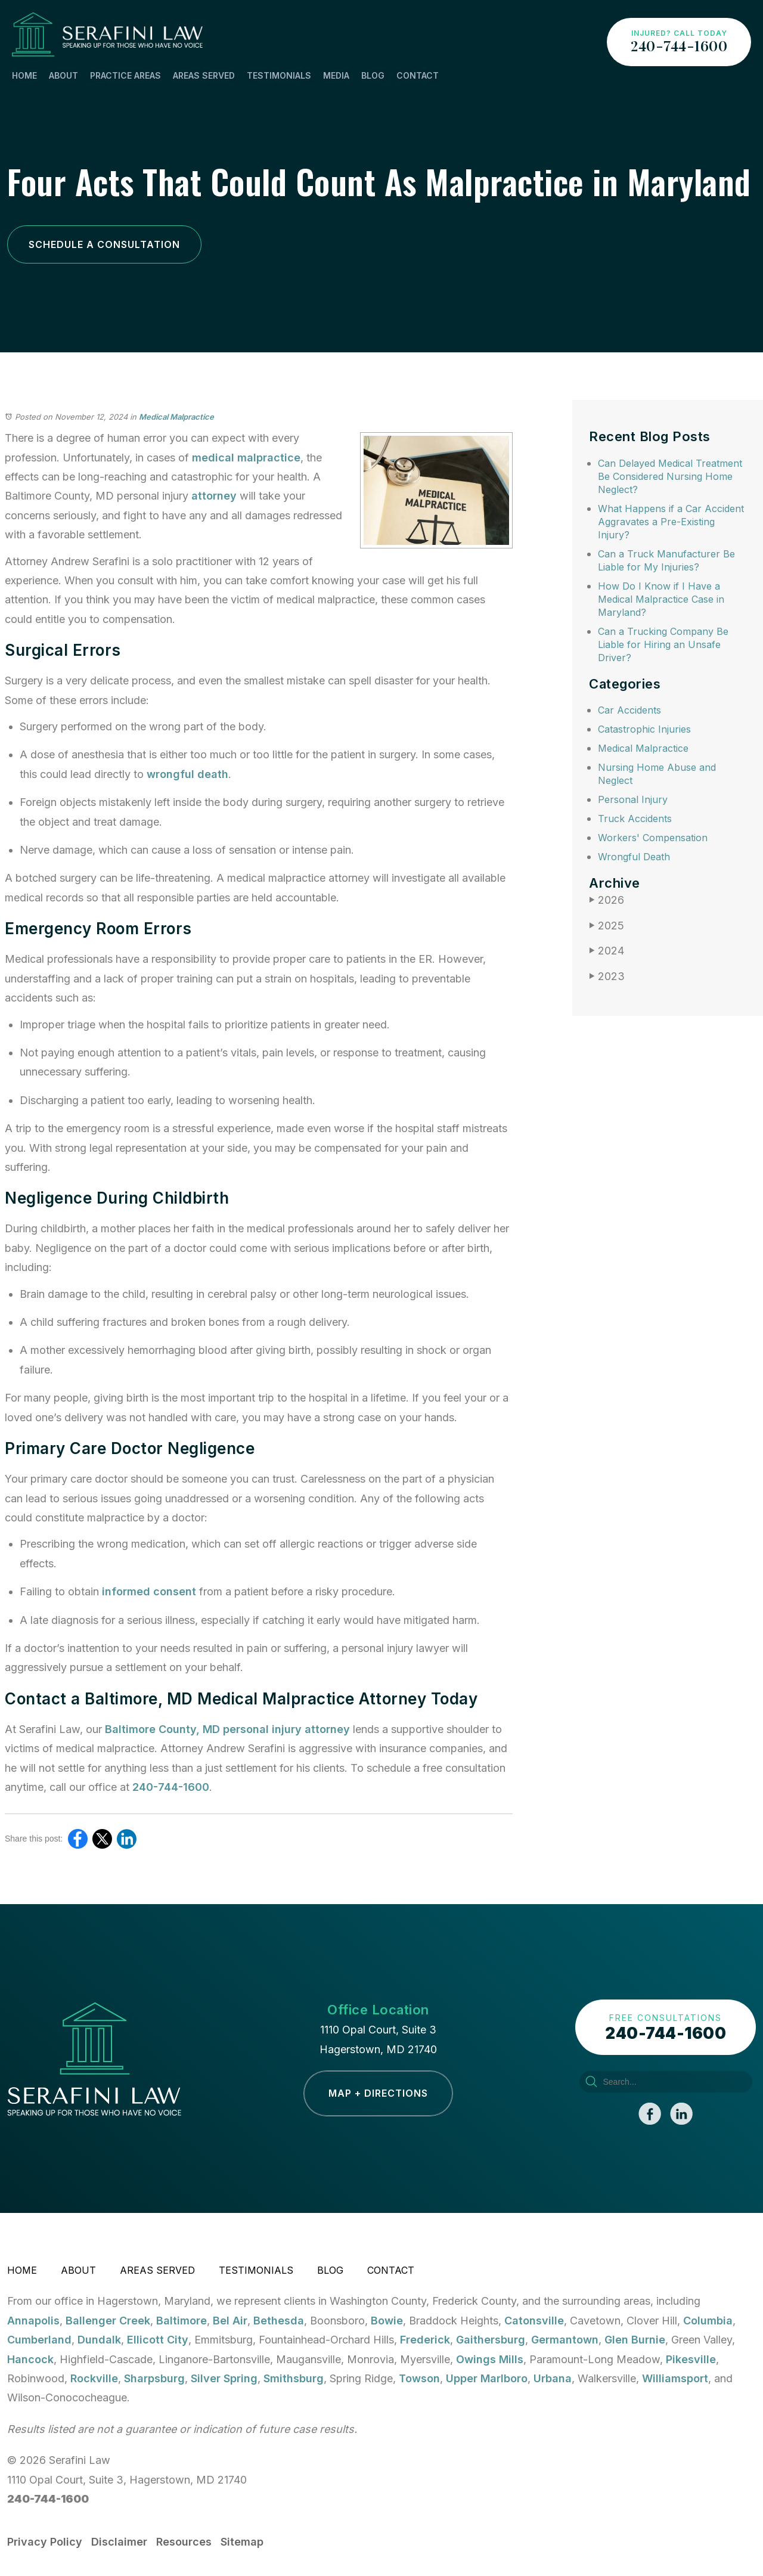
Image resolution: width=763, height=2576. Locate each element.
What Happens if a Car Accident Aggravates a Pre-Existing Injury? (671, 522)
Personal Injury (633, 799)
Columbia (708, 2320)
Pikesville (691, 2359)
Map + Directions (378, 2093)
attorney (214, 495)
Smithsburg (293, 2378)
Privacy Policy (44, 2541)
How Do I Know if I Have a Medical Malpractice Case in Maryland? (661, 599)
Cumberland (39, 2339)
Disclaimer (119, 2541)
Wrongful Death (634, 857)
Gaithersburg (490, 2339)
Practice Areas (125, 75)
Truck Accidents (635, 818)
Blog (372, 75)
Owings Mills (489, 2359)
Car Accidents (629, 710)
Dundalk (99, 2339)
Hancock (30, 2359)
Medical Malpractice (176, 416)
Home (24, 75)
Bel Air (230, 2320)
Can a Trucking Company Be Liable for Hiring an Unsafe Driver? (663, 644)
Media (336, 75)
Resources (184, 2541)
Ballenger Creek (108, 2320)
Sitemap (242, 2541)
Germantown (564, 2339)
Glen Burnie (634, 2339)
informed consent (149, 1591)
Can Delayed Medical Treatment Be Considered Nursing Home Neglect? (670, 476)
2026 (606, 900)
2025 (606, 925)
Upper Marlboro (487, 2378)
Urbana (553, 2378)
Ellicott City (157, 2339)
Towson (419, 2378)
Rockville (94, 2378)
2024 (606, 950)
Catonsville (534, 2320)
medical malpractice (246, 457)
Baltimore (181, 2320)
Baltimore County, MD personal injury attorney (227, 1729)
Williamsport (675, 2378)
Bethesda (278, 2320)
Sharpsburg (154, 2378)
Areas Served (204, 75)
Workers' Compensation (653, 838)
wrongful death (187, 774)
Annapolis (33, 2320)
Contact (417, 75)
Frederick (425, 2339)
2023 (607, 976)
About (63, 75)
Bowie (387, 2320)
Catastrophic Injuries (644, 729)
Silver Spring (224, 2378)
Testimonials (279, 75)
